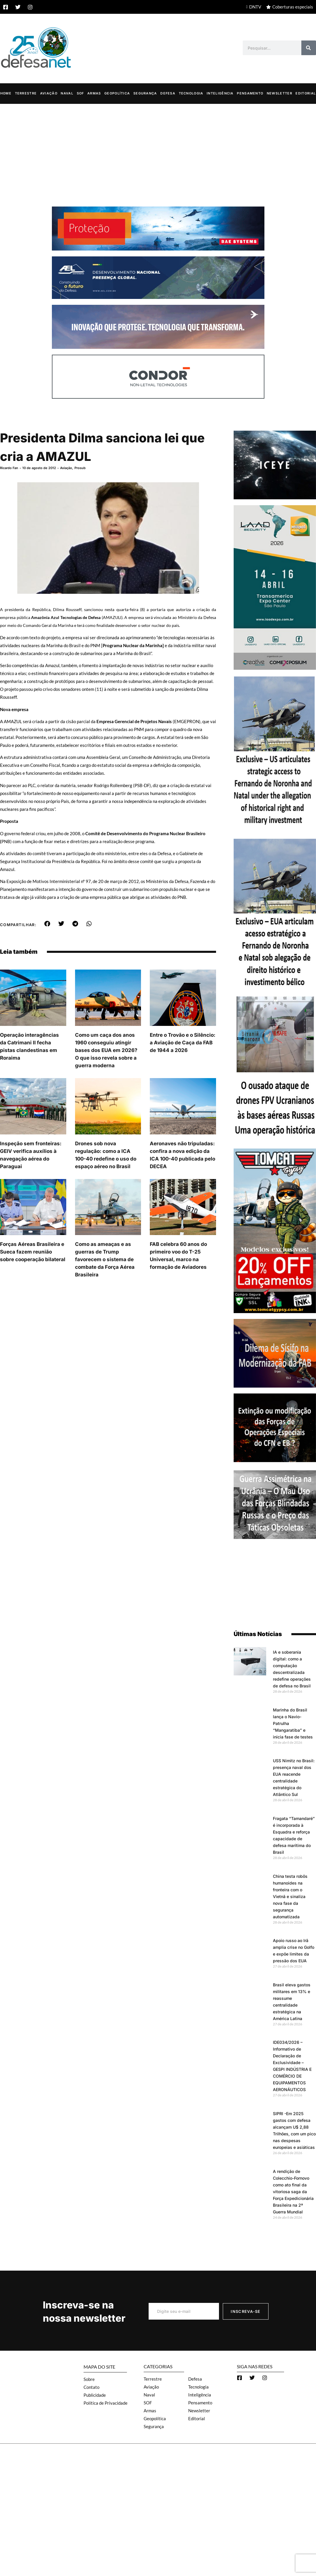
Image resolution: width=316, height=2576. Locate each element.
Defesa (167, 93)
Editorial (305, 93)
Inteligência (220, 93)
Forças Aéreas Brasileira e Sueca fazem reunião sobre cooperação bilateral (32, 1251)
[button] (47, 923)
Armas (94, 93)
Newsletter (279, 93)
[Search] (308, 47)
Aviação (48, 93)
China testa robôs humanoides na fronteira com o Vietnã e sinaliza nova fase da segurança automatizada (290, 1896)
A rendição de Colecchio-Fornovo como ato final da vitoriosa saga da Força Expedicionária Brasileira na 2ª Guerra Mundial (293, 2191)
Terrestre (26, 93)
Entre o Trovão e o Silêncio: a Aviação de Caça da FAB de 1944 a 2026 (182, 1042)
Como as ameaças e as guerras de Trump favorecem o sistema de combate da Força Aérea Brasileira (105, 1259)
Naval (67, 93)
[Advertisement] (158, 147)
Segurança (145, 93)
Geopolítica (117, 93)
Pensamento (250, 93)
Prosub (80, 468)
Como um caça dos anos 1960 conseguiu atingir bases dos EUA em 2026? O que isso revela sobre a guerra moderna (106, 1050)
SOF (80, 93)
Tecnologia (191, 93)
